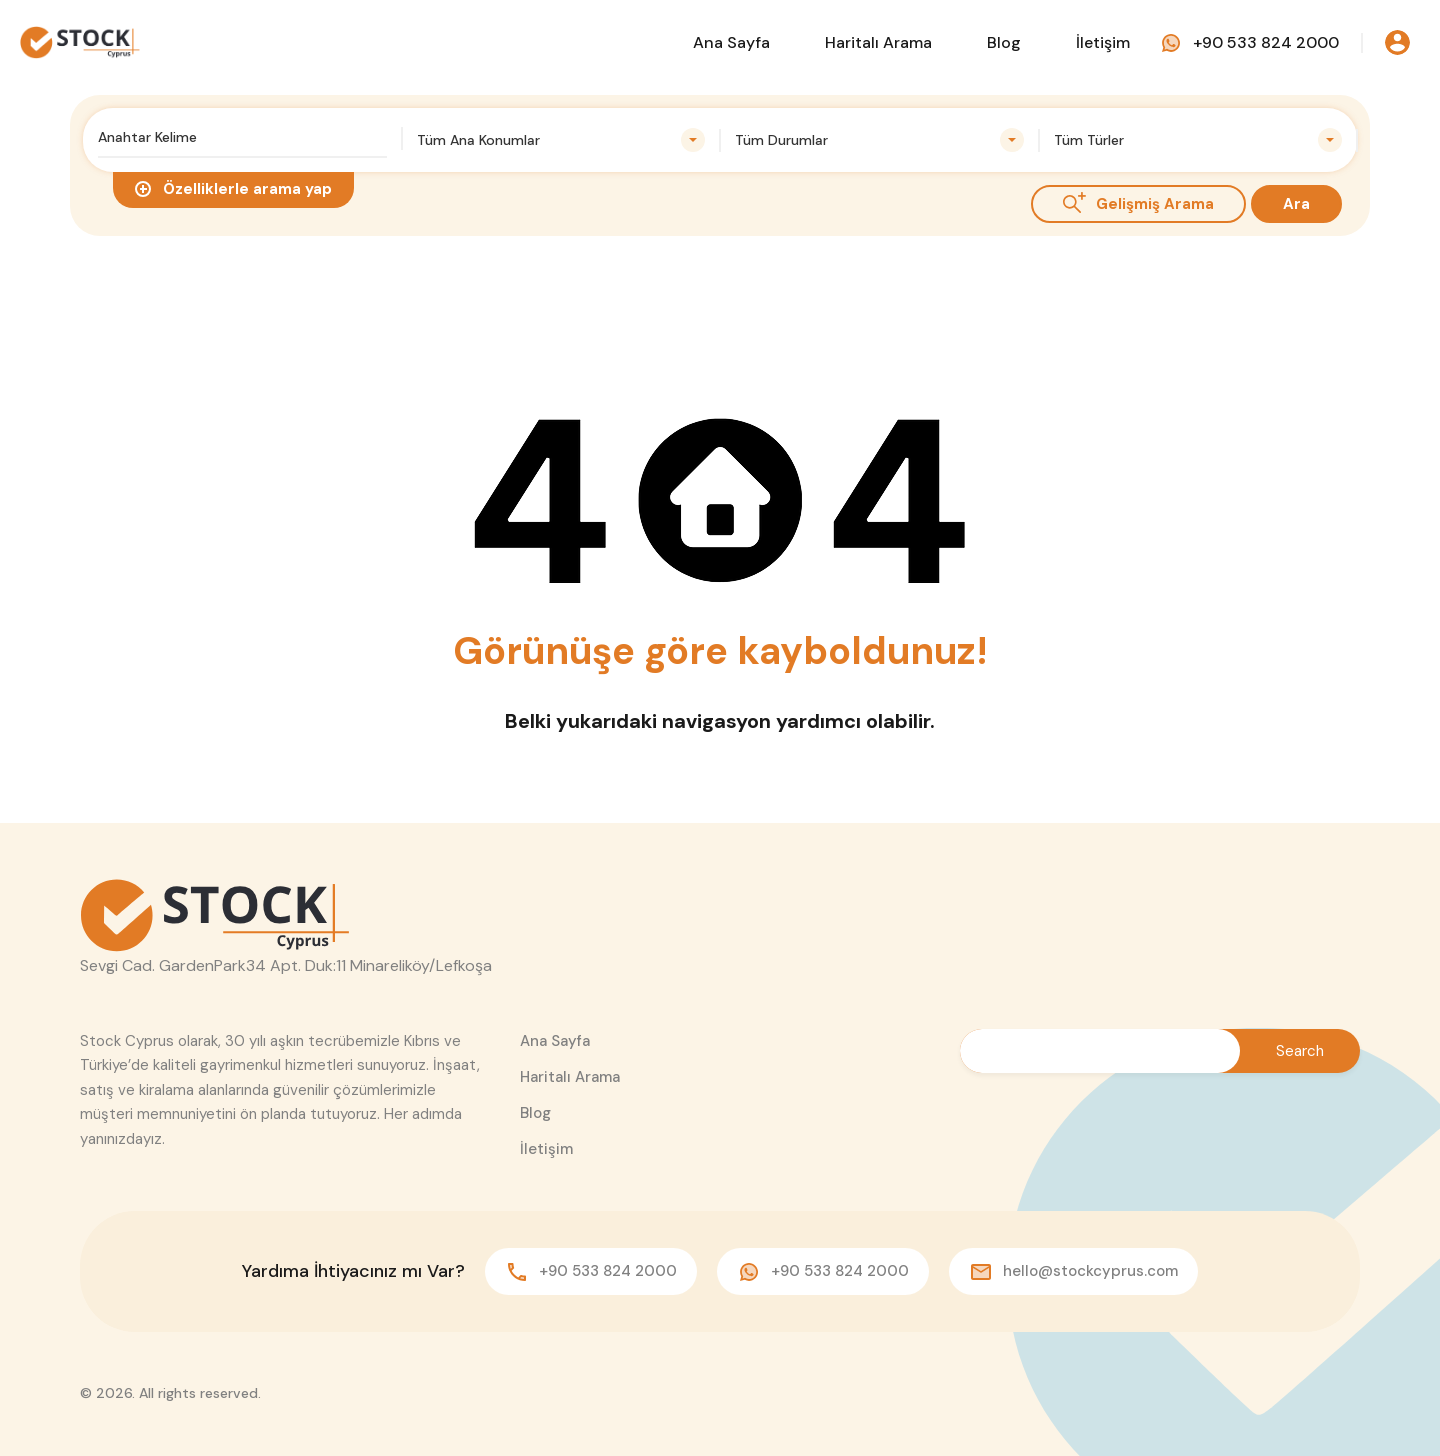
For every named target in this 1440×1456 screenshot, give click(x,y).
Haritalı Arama (878, 42)
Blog (1004, 42)
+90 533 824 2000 (1266, 42)
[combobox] (561, 140)
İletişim (1103, 42)
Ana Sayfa (731, 42)
